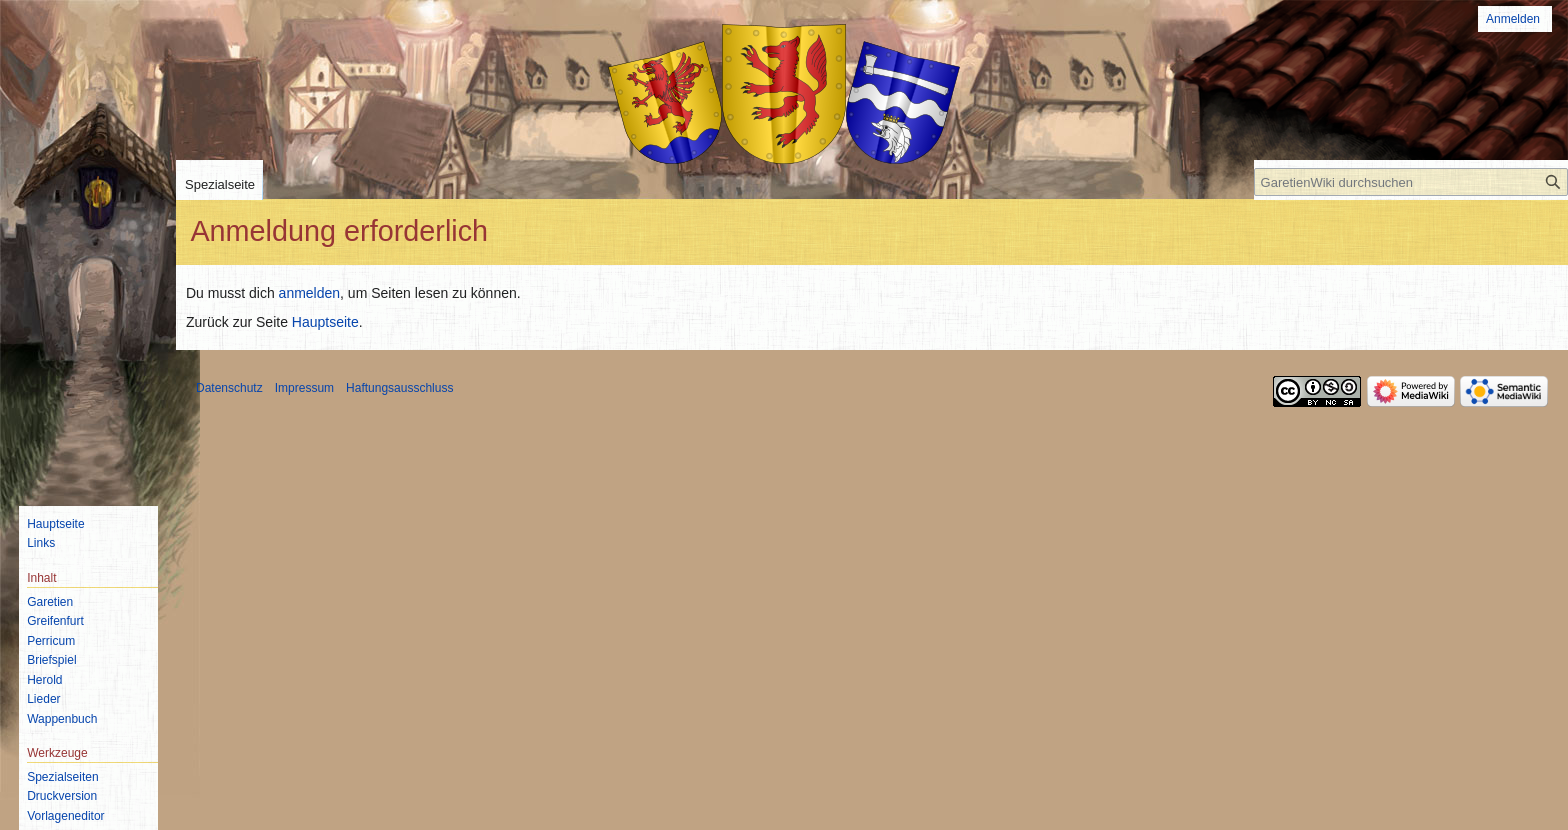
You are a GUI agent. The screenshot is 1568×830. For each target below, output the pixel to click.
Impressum (304, 388)
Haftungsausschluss (399, 388)
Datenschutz (229, 388)
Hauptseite (325, 322)
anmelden (310, 293)
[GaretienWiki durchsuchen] (1411, 182)
